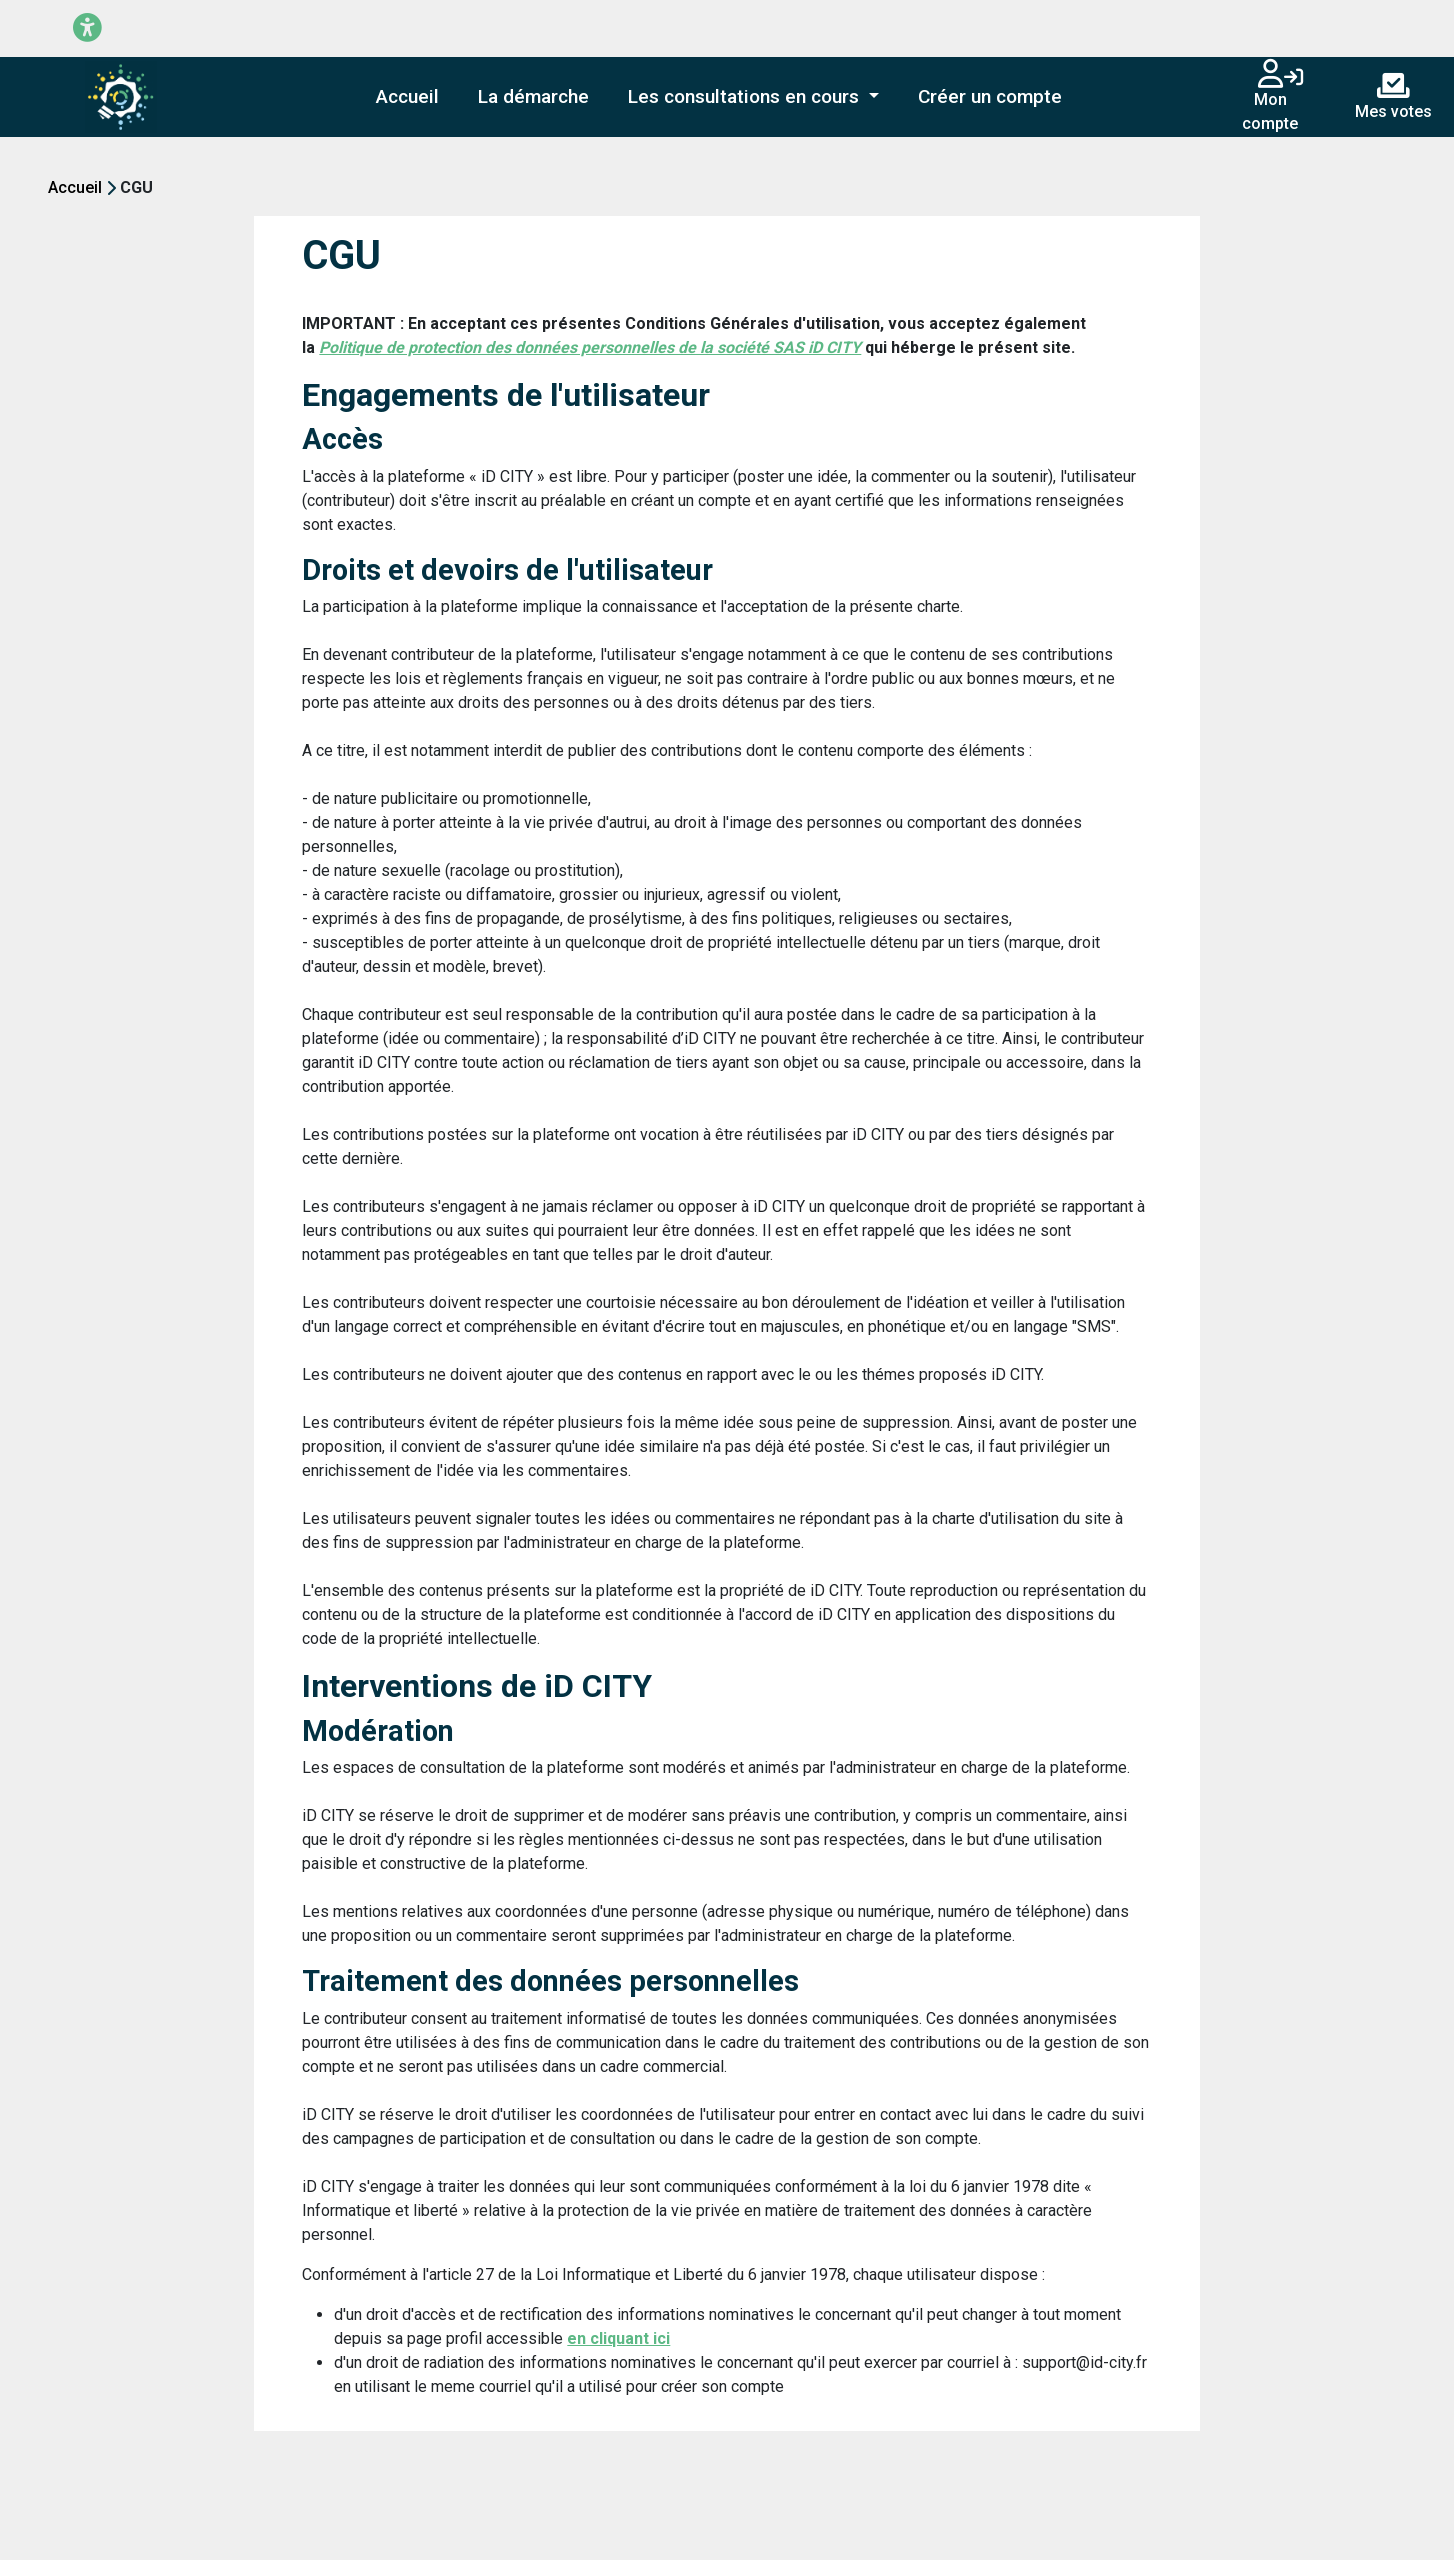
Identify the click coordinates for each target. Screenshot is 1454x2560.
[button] (754, 97)
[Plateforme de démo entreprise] (121, 97)
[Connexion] (1293, 79)
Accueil (75, 187)
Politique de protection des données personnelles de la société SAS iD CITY (590, 347)
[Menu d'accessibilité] (87, 28)
